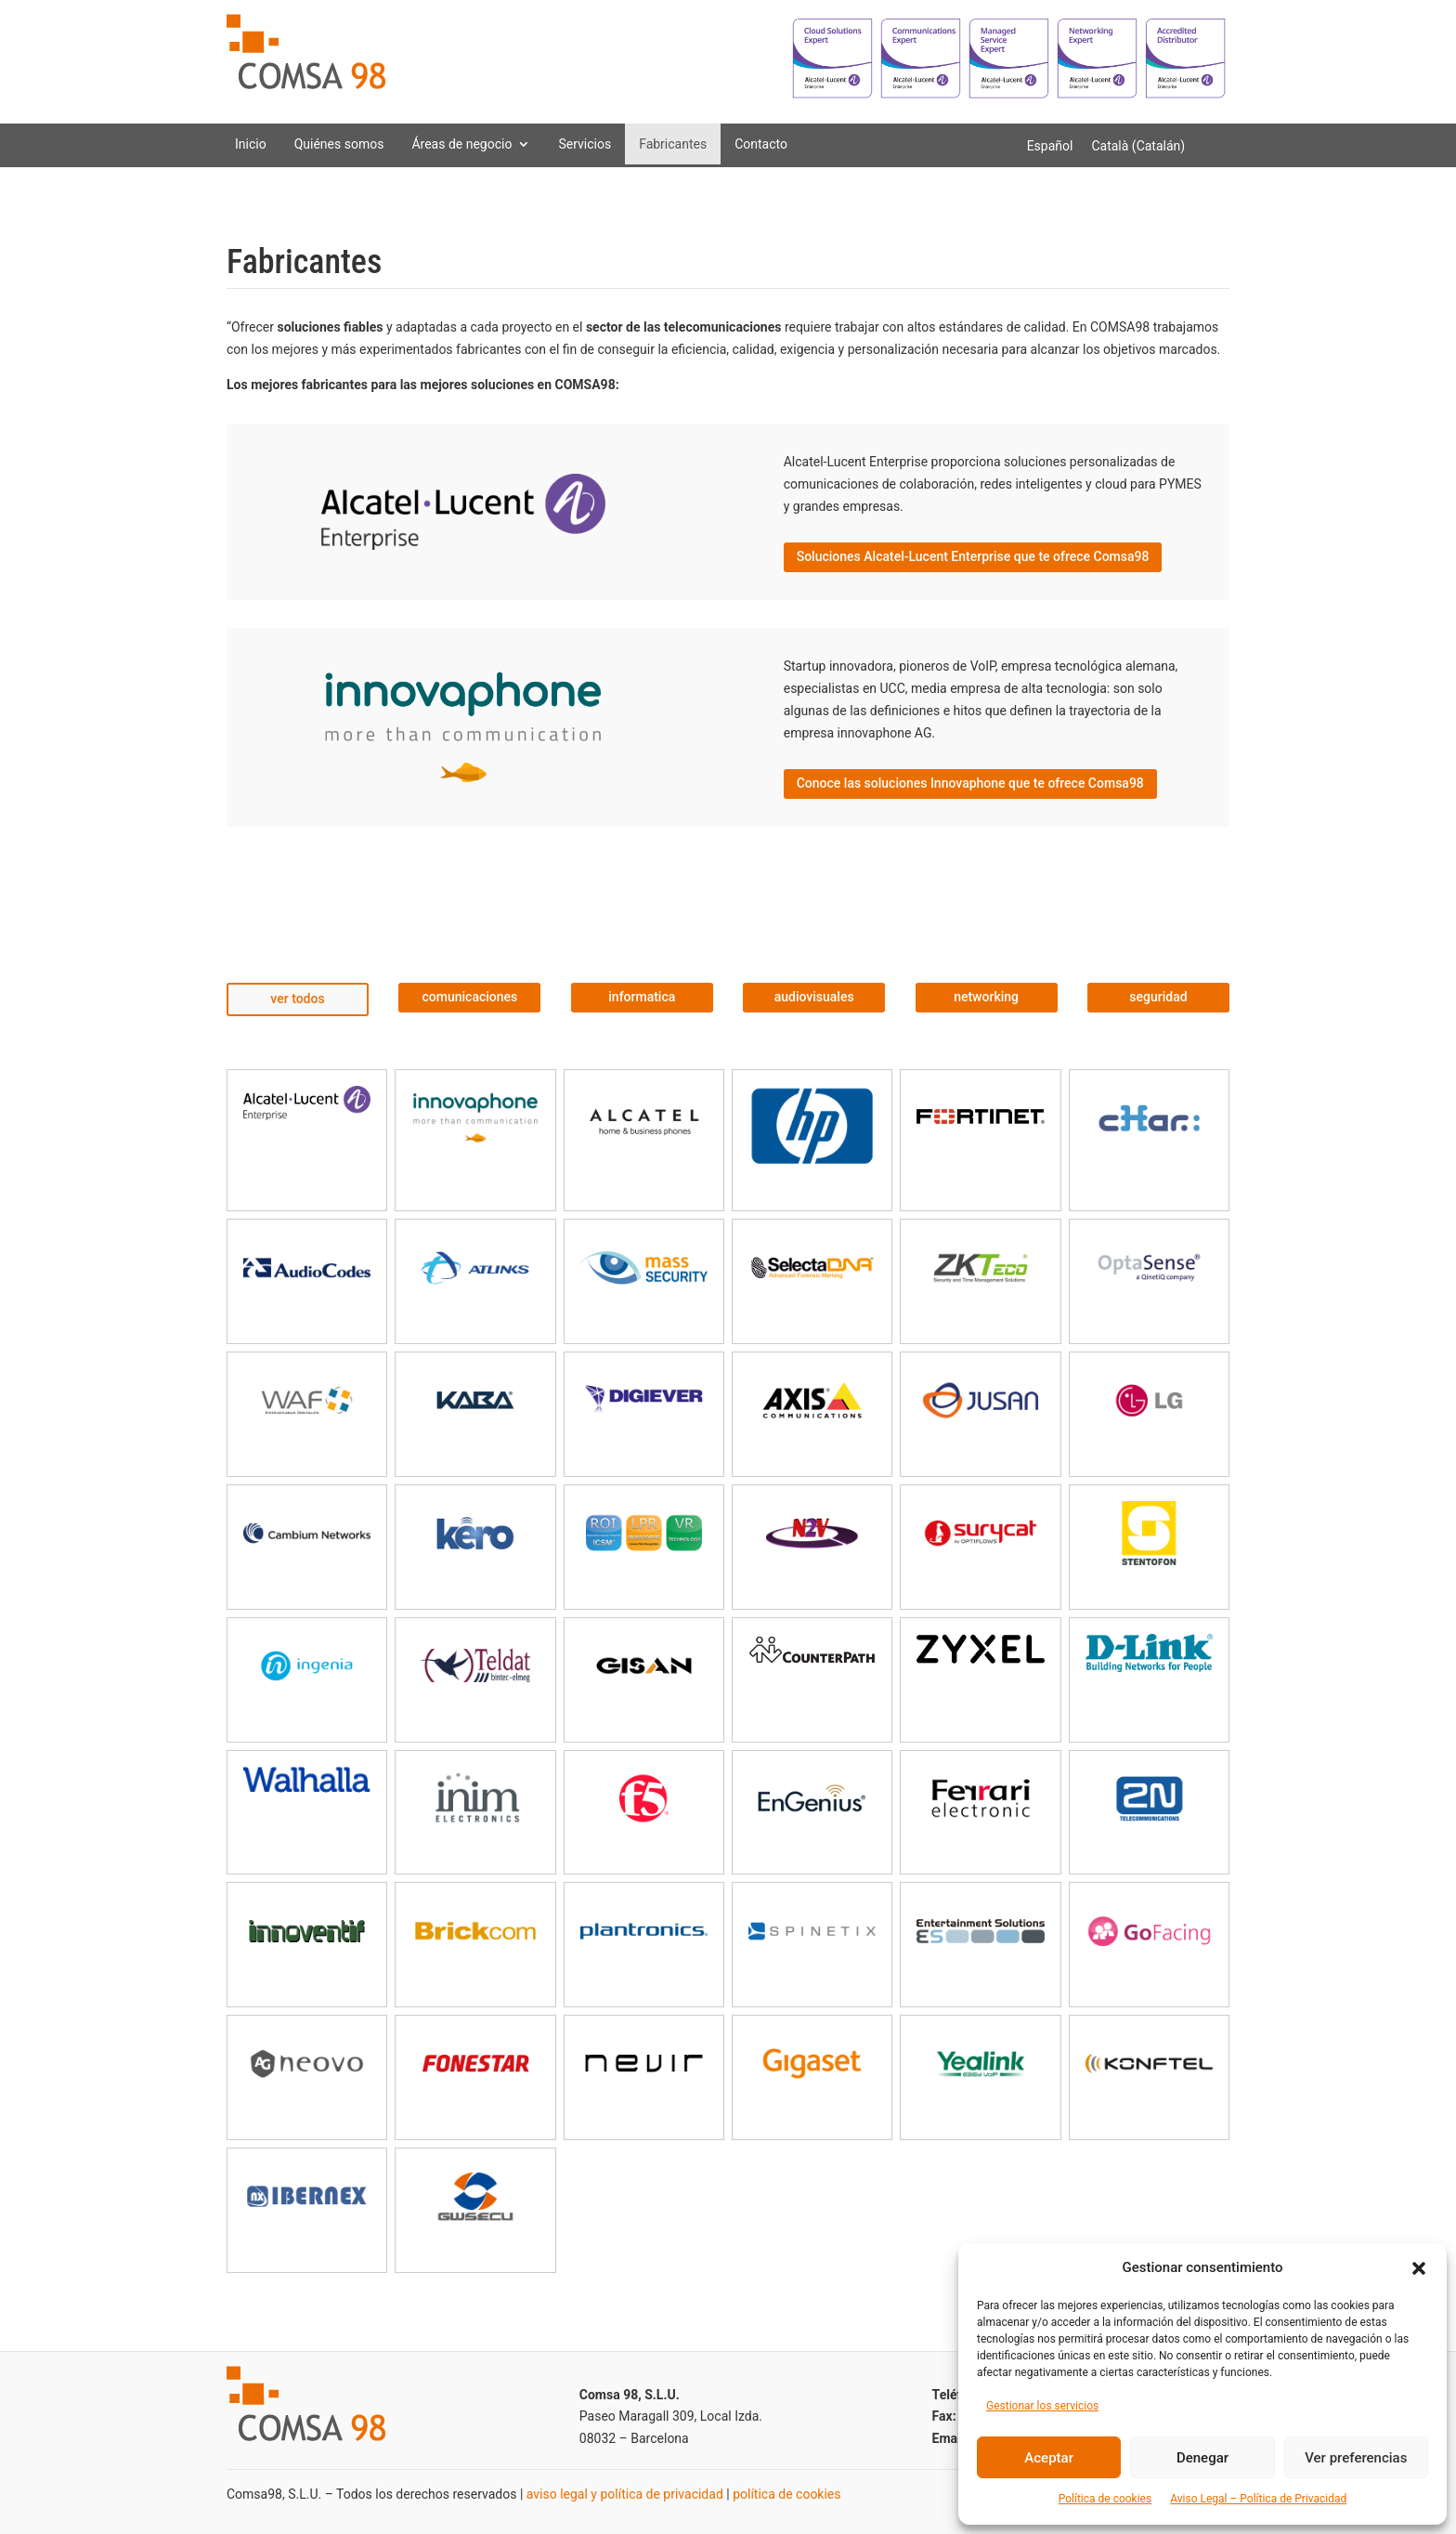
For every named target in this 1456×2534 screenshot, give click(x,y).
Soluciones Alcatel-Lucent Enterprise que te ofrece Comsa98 (973, 556)
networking (986, 996)
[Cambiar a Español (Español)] (1050, 146)
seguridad (1158, 996)
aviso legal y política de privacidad (624, 2494)
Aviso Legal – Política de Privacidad (1258, 2498)
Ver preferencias (1356, 2457)
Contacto (760, 143)
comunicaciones (470, 996)
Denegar (1202, 2457)
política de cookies (786, 2494)
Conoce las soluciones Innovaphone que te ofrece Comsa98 (970, 783)
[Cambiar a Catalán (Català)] (1138, 146)
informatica (641, 996)
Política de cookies (1105, 2498)
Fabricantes (673, 143)
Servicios (584, 143)
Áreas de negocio (461, 143)
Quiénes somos (339, 143)
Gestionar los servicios (1042, 2405)
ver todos (297, 998)
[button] (1419, 2268)
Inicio (250, 143)
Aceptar (1048, 2457)
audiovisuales (814, 996)
